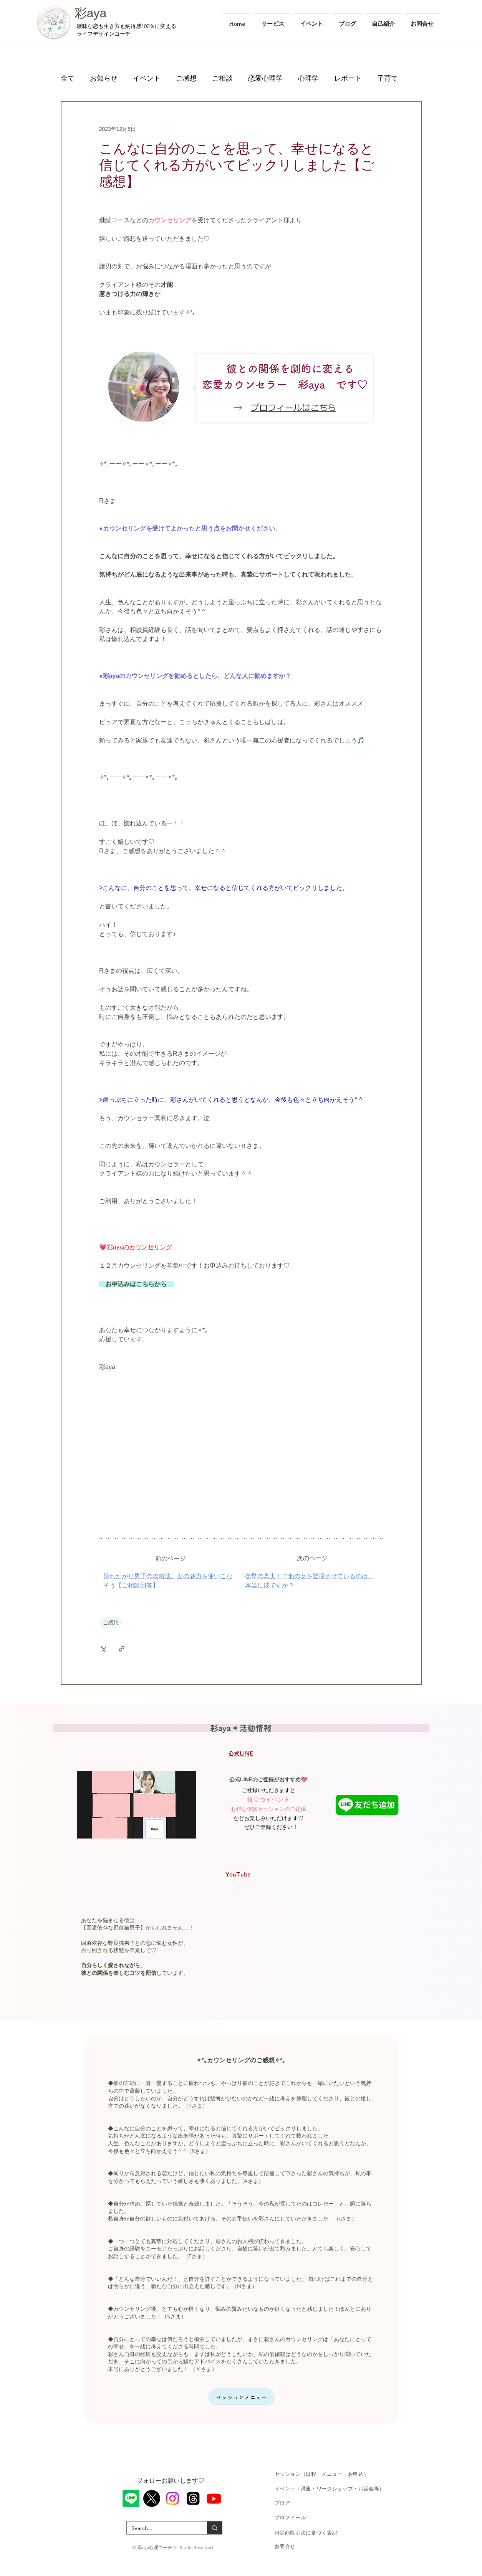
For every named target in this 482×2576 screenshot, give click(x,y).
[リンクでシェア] (121, 1648)
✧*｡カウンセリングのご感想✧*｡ (240, 2060)
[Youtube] (213, 2498)
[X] (151, 2498)
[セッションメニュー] (241, 2397)
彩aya (91, 13)
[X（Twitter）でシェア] (102, 1648)
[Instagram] (172, 2498)
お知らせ (104, 78)
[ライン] (131, 2498)
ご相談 (222, 78)
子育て (387, 78)
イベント (147, 78)
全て (68, 78)
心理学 (308, 78)
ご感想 (186, 78)
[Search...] (161, 2528)
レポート (348, 78)
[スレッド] (193, 2498)
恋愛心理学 (265, 78)
